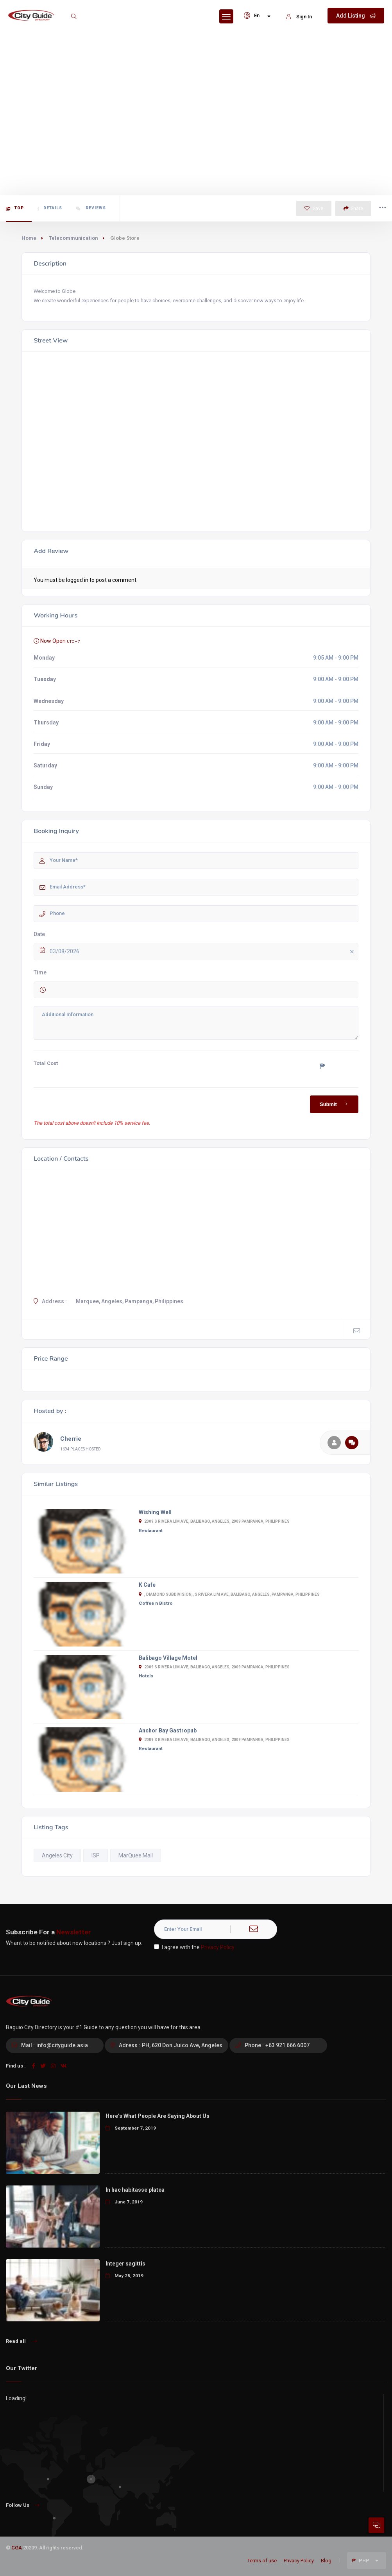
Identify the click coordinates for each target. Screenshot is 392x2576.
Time (40, 972)
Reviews (91, 208)
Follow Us (22, 2505)
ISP (95, 1855)
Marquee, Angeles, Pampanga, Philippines (129, 1301)
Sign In (299, 17)
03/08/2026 (203, 952)
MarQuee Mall (135, 1855)
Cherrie (70, 1438)
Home (28, 238)
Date (39, 934)
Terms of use (262, 2561)
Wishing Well (155, 1512)
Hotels (146, 1676)
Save (313, 208)
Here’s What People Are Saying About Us (157, 2116)
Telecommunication (73, 238)
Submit (335, 1104)
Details (50, 208)
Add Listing (356, 15)
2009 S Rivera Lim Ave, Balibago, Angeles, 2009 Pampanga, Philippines (214, 1521)
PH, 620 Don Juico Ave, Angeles (182, 2045)
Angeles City (57, 1855)
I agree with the (194, 1947)
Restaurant (151, 1530)
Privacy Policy (217, 1947)
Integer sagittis (125, 2263)
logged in (77, 580)
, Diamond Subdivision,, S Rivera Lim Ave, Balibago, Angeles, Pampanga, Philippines (229, 1594)
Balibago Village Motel (168, 1658)
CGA (16, 2548)
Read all (21, 2341)
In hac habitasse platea (135, 2190)
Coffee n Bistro (156, 1603)
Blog (326, 2561)
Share (353, 208)
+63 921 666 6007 (287, 2045)
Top (15, 208)
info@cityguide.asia (62, 2045)
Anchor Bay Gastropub (168, 1730)
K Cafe (147, 1585)
